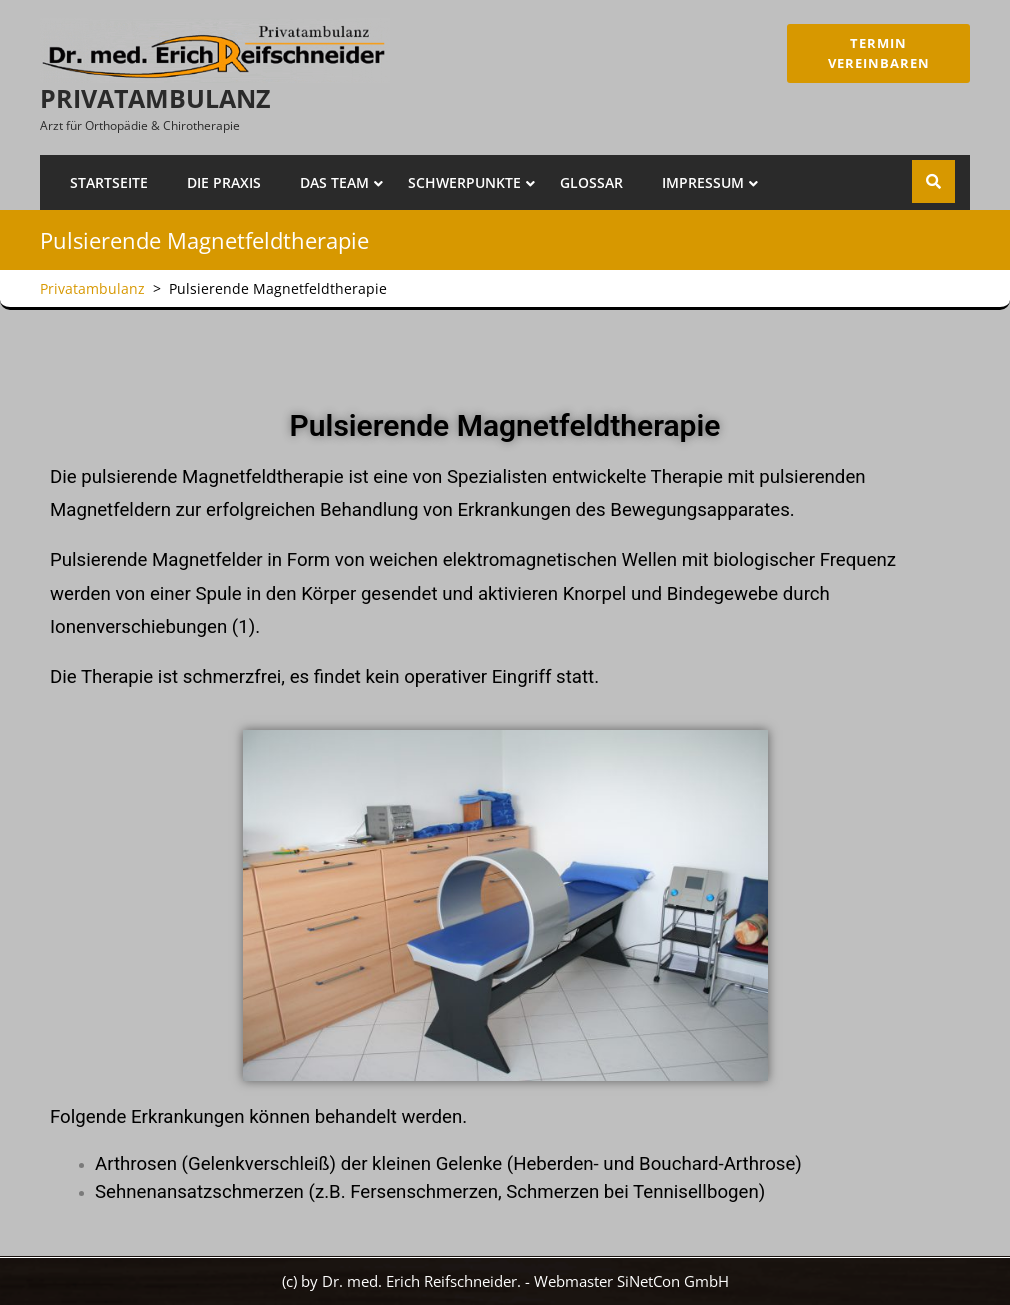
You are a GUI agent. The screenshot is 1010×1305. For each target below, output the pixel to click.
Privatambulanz (155, 98)
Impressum (703, 182)
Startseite (109, 182)
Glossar (591, 182)
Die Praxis (224, 182)
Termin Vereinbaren (878, 53)
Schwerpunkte (464, 182)
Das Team (334, 182)
